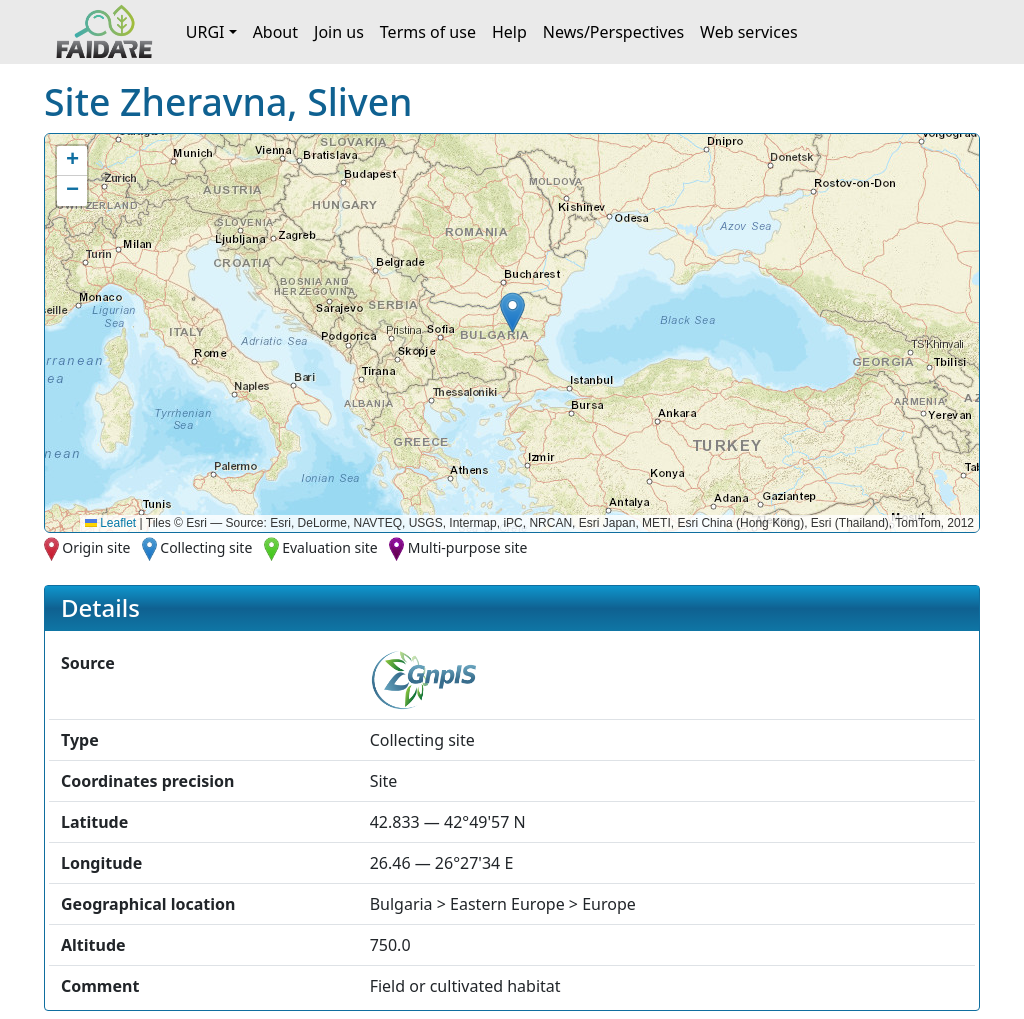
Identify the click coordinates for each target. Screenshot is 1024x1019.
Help (509, 32)
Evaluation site (330, 547)
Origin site (96, 547)
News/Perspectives (613, 32)
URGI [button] (205, 32)
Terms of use (428, 32)
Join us (339, 32)
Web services (749, 32)
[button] (512, 312)
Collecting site (206, 547)
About (275, 32)
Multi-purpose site (468, 547)
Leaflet (110, 523)
